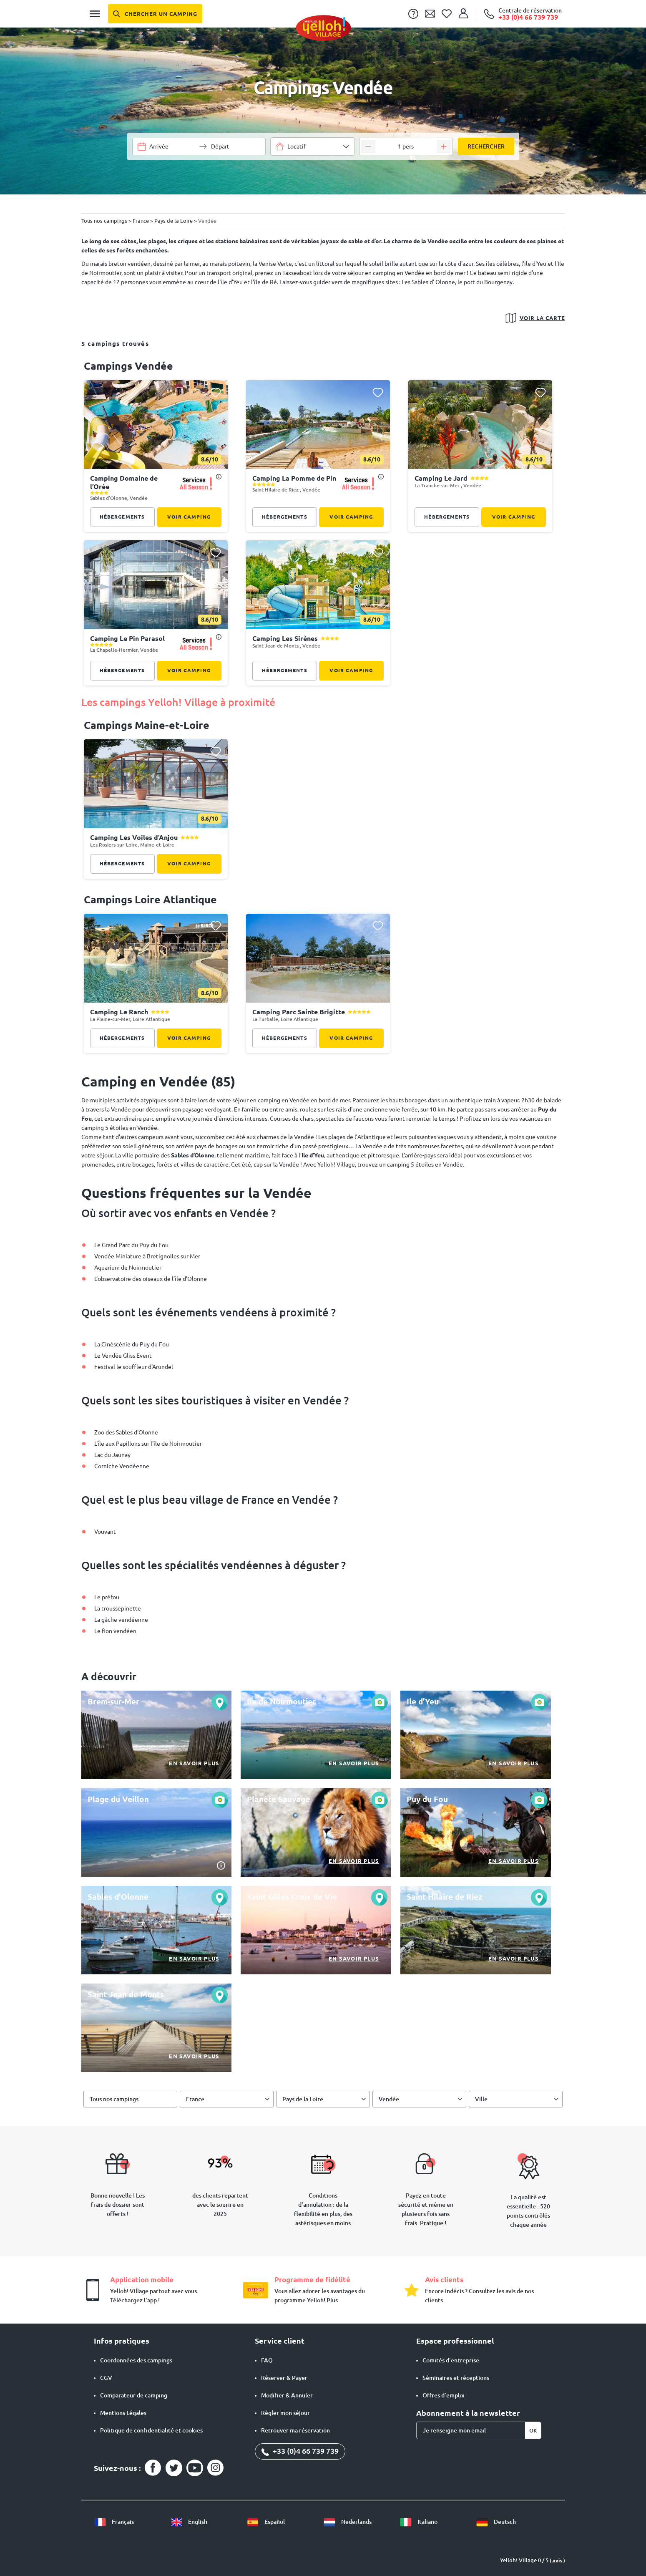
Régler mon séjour (285, 2413)
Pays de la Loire (302, 2099)
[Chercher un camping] (155, 13)
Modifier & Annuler (287, 2395)
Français (114, 2521)
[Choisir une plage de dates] (172, 146)
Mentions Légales (123, 2413)
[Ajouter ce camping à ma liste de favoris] (215, 392)
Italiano (418, 2521)
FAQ (267, 2360)
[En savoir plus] (156, 1735)
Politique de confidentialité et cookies (151, 2430)
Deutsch (496, 2521)
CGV (106, 2377)
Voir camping (189, 516)
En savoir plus (194, 1763)
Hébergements (122, 516)
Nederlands (347, 2521)
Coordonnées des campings (136, 2360)
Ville (481, 2099)
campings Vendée (128, 366)
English (188, 2521)
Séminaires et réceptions (455, 2377)
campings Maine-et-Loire (146, 725)
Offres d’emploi (443, 2395)
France (195, 2099)
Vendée (389, 2099)
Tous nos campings (114, 2099)
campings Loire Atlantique (150, 899)
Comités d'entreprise (450, 2360)
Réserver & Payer (284, 2377)
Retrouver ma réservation (295, 2430)
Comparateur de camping (133, 2395)
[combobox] (312, 146)
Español (265, 2521)
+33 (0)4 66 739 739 (300, 2451)
